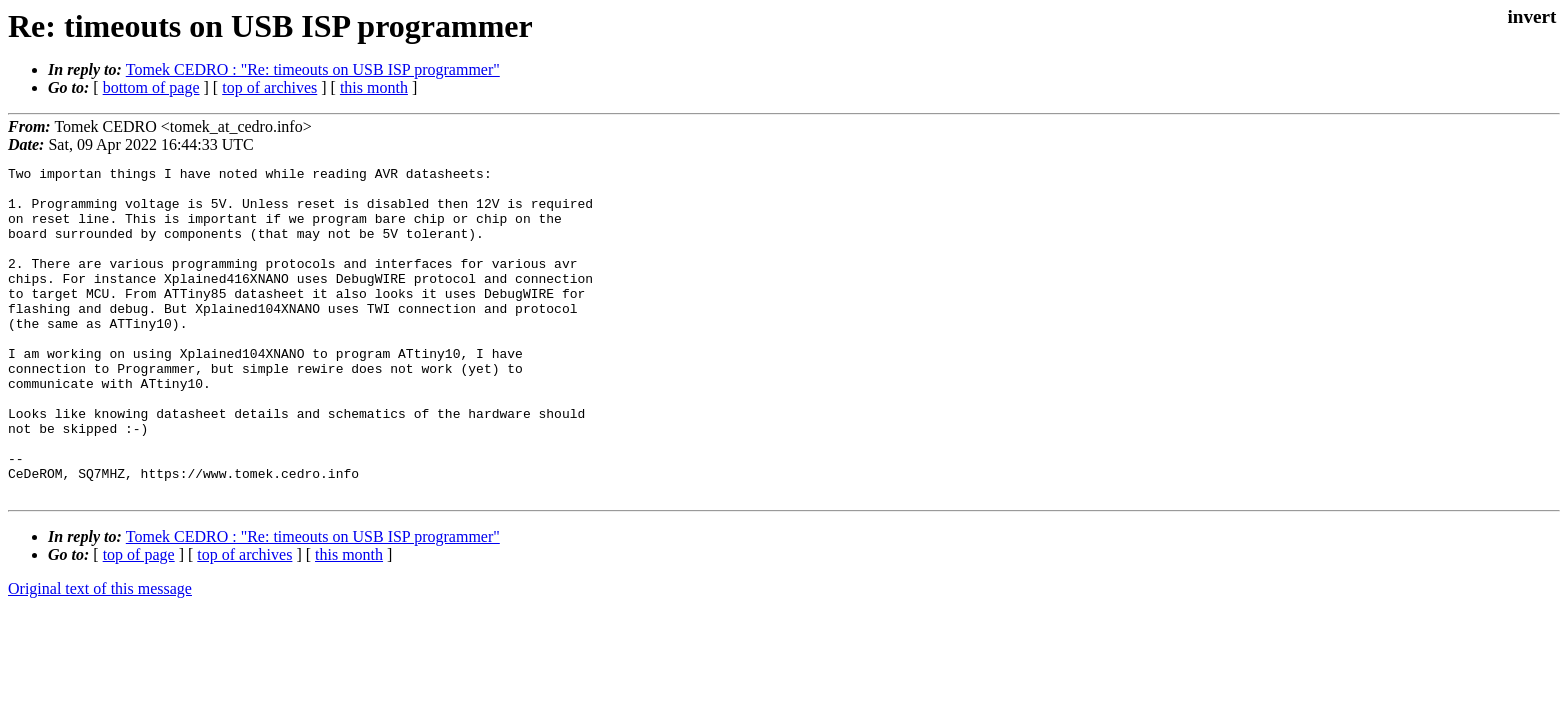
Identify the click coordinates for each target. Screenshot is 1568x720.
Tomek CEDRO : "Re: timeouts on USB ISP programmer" (313, 69)
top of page (139, 620)
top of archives (269, 87)
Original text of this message (100, 654)
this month (374, 87)
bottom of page (151, 87)
